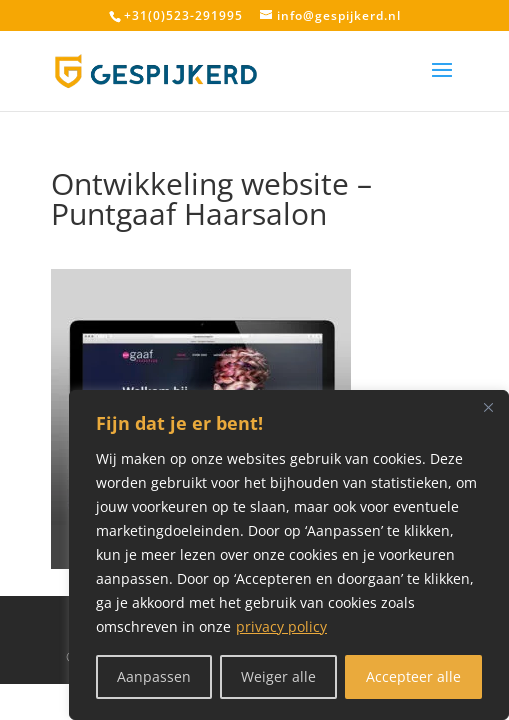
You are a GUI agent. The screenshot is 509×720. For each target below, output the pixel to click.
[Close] (488, 407)
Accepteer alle (413, 676)
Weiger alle (278, 676)
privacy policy (281, 626)
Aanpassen (154, 676)
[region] (289, 555)
